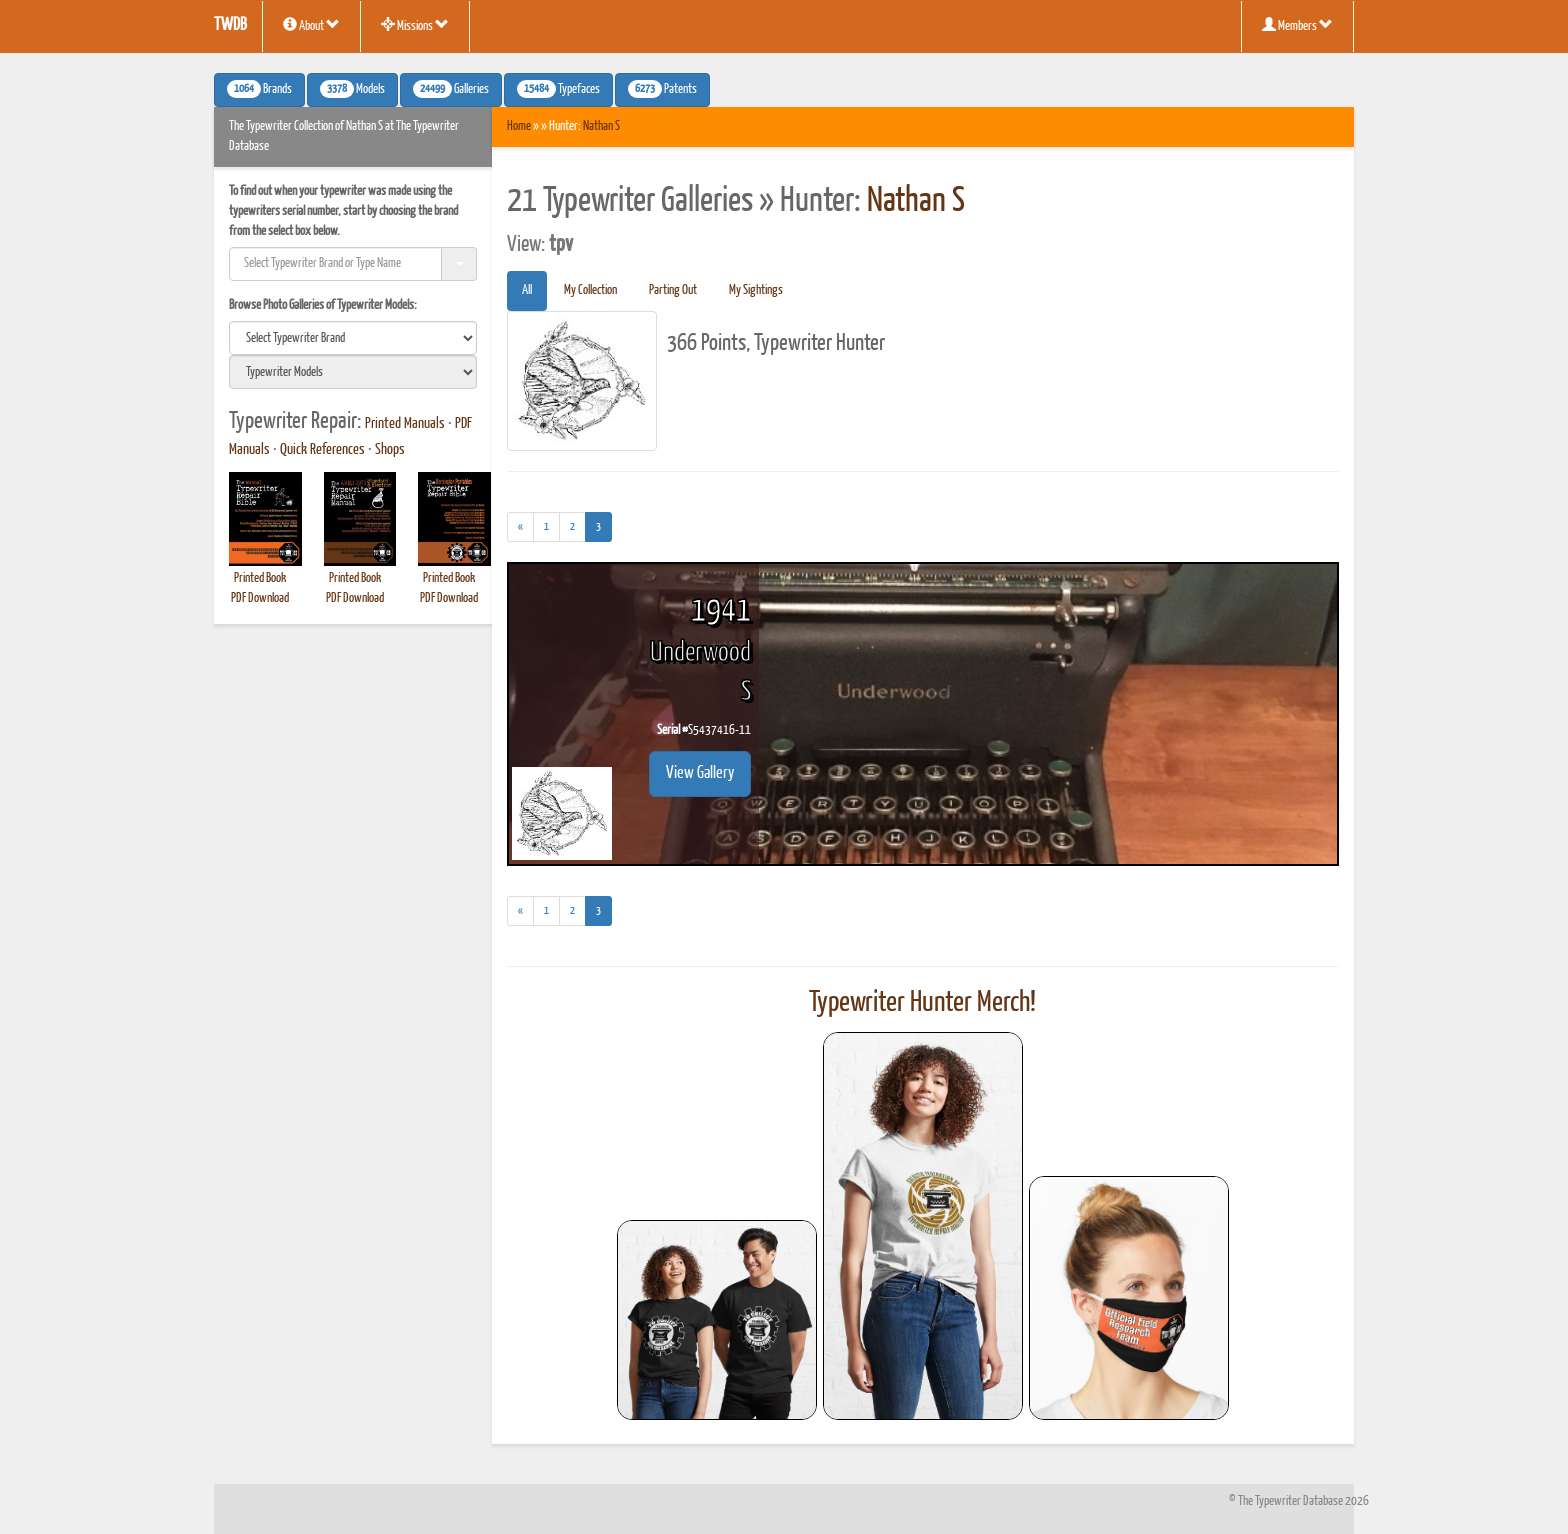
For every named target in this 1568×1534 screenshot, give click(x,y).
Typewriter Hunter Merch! (922, 1003)
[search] (353, 338)
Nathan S (601, 126)
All (527, 290)
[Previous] (520, 527)
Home (519, 126)
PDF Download (260, 598)
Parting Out (673, 290)
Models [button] (352, 89)
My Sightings (756, 290)
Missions (415, 25)
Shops (390, 450)
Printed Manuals (405, 424)
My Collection (590, 290)
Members (1297, 25)
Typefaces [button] (558, 89)
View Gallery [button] (700, 773)
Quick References (322, 450)
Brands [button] (259, 89)
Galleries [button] (451, 89)
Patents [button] (662, 89)
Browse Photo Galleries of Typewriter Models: (323, 305)
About (311, 25)
